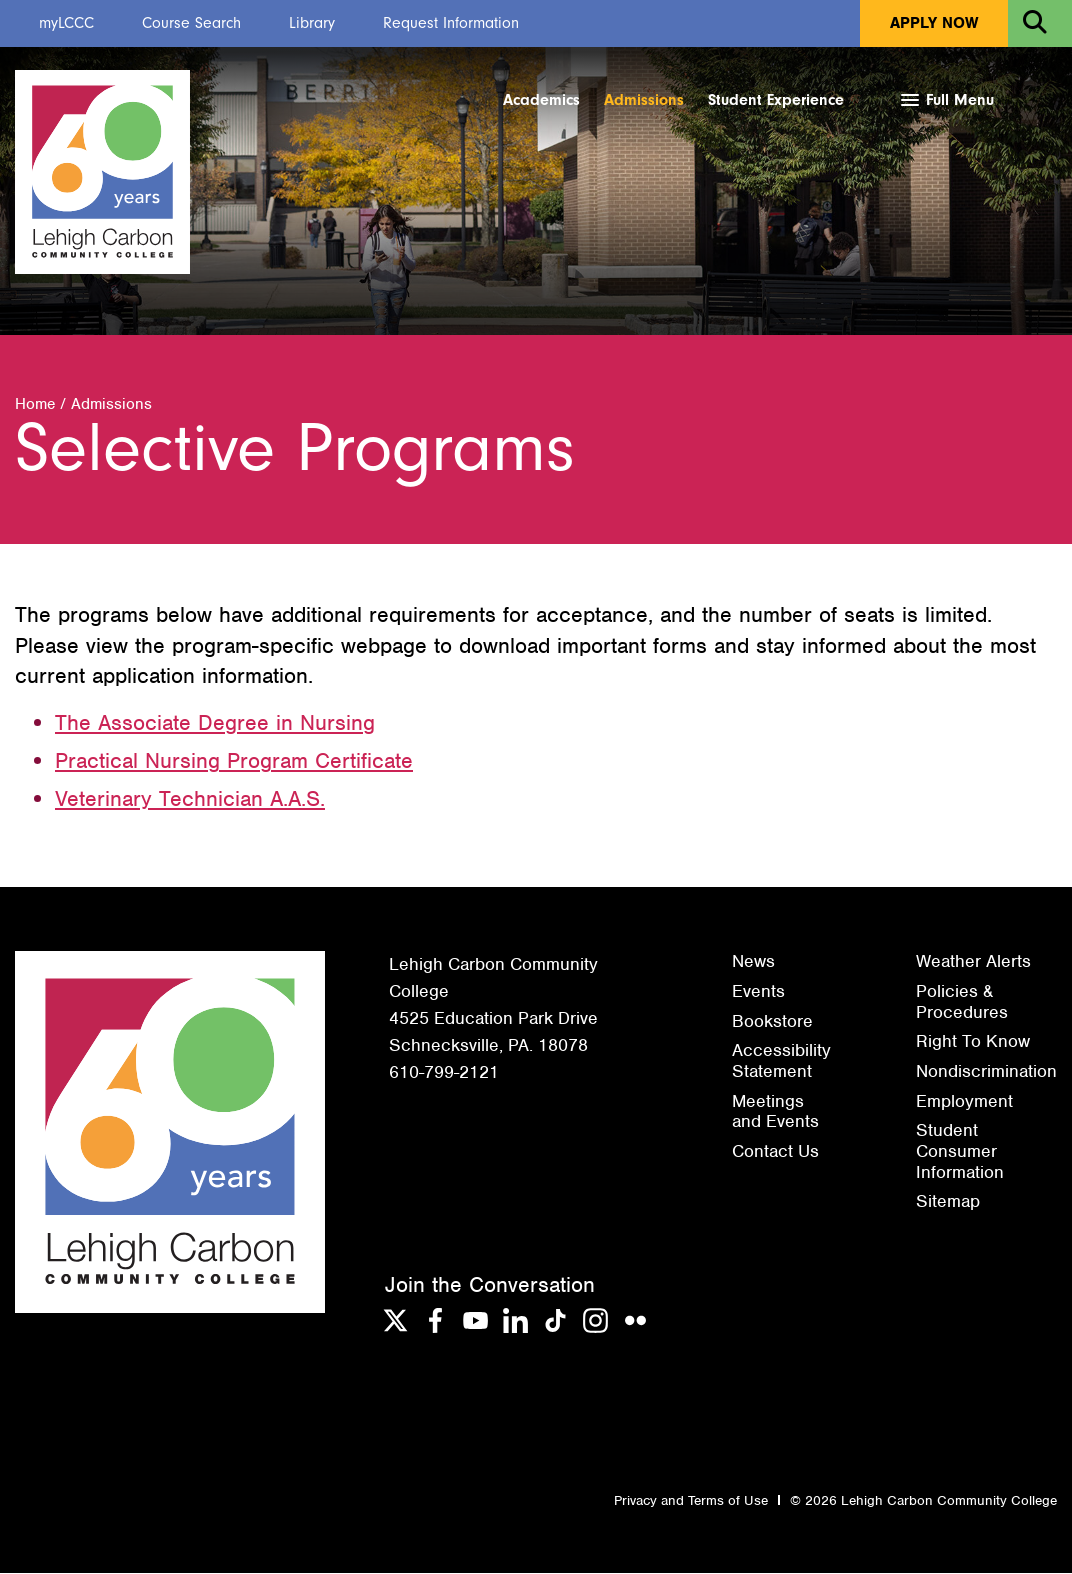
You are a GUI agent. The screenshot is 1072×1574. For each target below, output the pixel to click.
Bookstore (772, 1022)
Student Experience (776, 100)
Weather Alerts (973, 962)
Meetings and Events (775, 1112)
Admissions (644, 100)
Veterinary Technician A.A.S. (190, 799)
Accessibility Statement (781, 1061)
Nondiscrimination (986, 1072)
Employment (964, 1102)
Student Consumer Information (960, 1151)
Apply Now (934, 23)
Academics (541, 100)
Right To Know (973, 1042)
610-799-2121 (444, 1073)
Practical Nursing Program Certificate (234, 761)
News (753, 962)
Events (758, 992)
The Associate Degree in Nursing (215, 723)
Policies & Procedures (962, 1002)
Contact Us (775, 1152)
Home (35, 405)
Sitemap (948, 1202)
